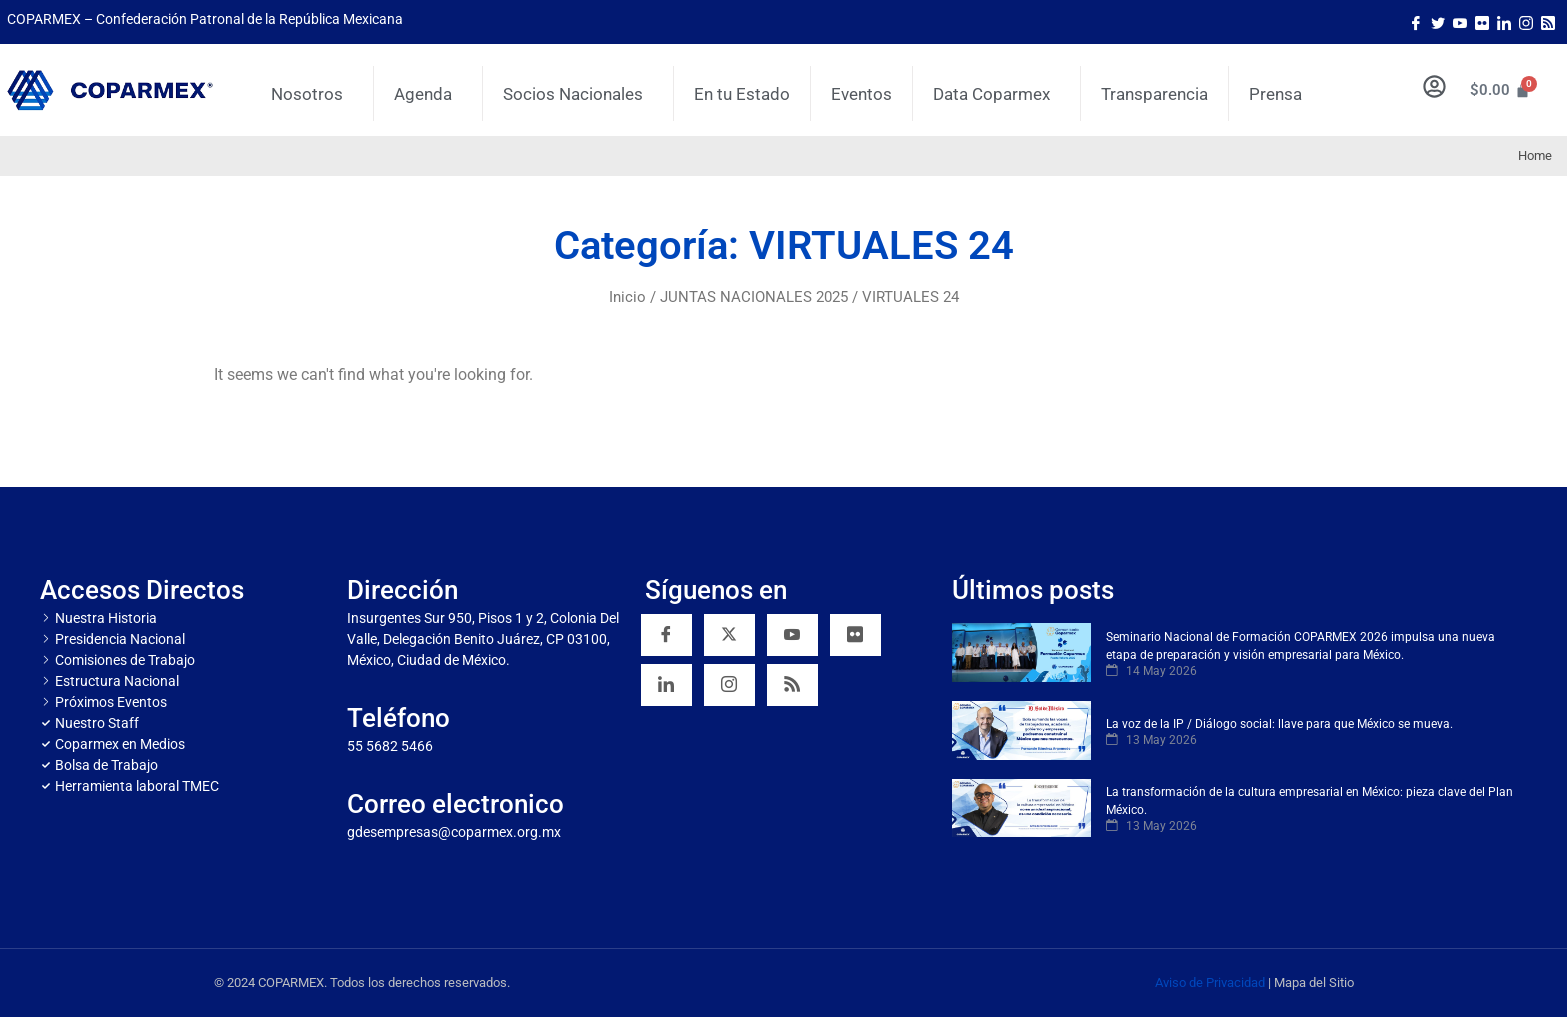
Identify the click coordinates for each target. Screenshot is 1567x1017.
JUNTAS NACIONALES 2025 (754, 297)
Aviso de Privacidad (1210, 982)
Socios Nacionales (578, 94)
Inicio (627, 297)
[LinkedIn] (1504, 22)
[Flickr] (855, 635)
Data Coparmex (996, 94)
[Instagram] (1526, 22)
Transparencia (1154, 94)
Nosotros (312, 94)
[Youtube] (1460, 22)
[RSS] (792, 685)
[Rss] (1548, 22)
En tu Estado (742, 94)
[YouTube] (792, 635)
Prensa (1275, 94)
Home (1535, 155)
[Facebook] (1416, 22)
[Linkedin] (666, 685)
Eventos (861, 94)
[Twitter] (1438, 22)
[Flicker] (1482, 22)
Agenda (428, 94)
